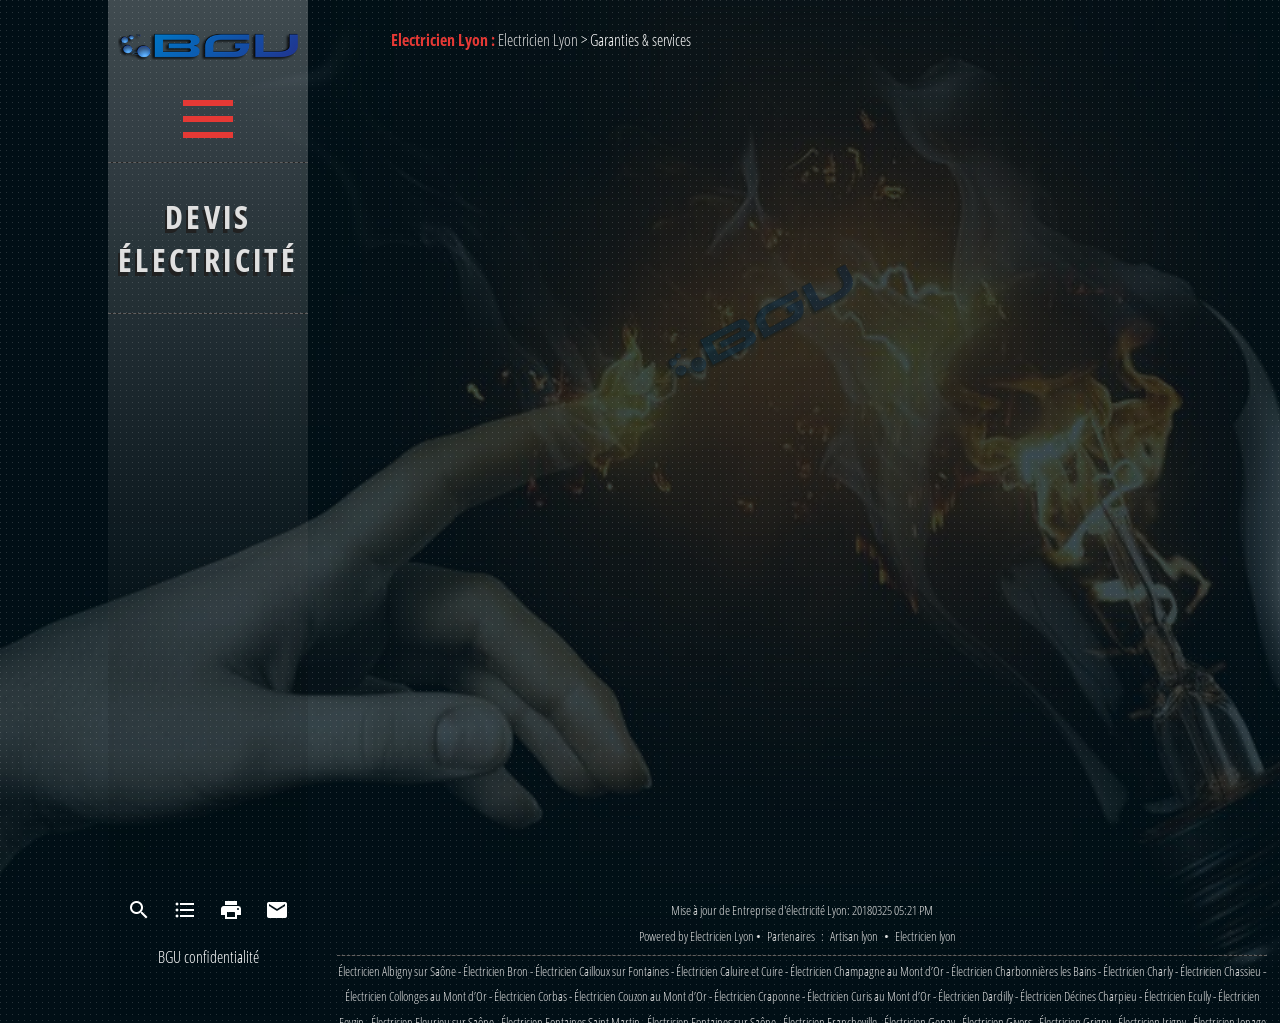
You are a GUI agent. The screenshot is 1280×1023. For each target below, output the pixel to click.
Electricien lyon (925, 936)
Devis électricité (208, 238)
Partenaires (791, 936)
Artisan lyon (854, 936)
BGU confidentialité (208, 957)
